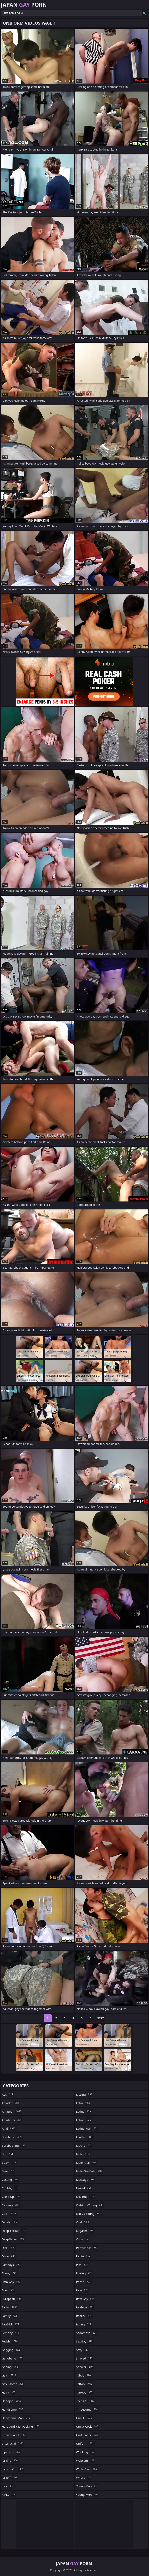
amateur (12, 2111)
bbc (8, 2154)
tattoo (84, 2384)
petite (83, 2256)
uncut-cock (87, 2426)
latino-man (87, 2128)
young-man (87, 2486)
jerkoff (10, 2477)
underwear (87, 2435)
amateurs (12, 2120)
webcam (85, 2460)
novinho (85, 2196)
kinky (9, 2494)
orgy (83, 2239)
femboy (11, 2333)
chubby (10, 2188)
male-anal (86, 2162)
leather (85, 2137)
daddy (10, 2222)
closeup (11, 2205)
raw (82, 2290)
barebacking (14, 2145)
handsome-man (16, 2418)
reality (84, 2316)
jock (8, 2486)
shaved (84, 2358)
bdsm (9, 2162)
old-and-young (90, 2205)
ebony (9, 2273)
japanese (11, 2452)
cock (9, 2214)
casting (10, 2179)
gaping (10, 2367)
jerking (10, 2460)
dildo (9, 2256)
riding (84, 2324)
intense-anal (14, 2435)
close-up (11, 2196)
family (10, 2316)
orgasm (85, 2231)
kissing (84, 2094)
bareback (12, 2137)
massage (85, 2179)
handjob (12, 2401)
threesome (87, 2409)
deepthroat (13, 2239)
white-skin (87, 2469)
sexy (82, 2350)
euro (8, 2290)
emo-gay (11, 2282)
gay (9, 2375)
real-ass (85, 2307)
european (12, 2299)
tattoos (84, 2392)
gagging (11, 2350)
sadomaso (87, 2333)
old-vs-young (89, 2214)
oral (83, 2222)
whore (84, 2477)
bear (8, 2171)
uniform (85, 2443)
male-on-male (89, 2171)
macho (84, 2145)
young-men (87, 2494)
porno (84, 2282)
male (83, 2154)
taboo (84, 2375)
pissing (84, 2273)
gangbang (12, 2358)
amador (11, 2103)
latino (84, 2120)
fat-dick (11, 2324)
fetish (10, 2341)
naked (84, 2188)
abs (8, 2094)
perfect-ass (87, 2248)
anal (9, 2128)
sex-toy (85, 2341)
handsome (13, 2409)
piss (82, 2265)
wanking (85, 2452)
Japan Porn (24, 4)
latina (84, 2111)
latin (83, 2103)
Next (100, 2018)
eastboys (11, 2265)
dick (9, 2248)
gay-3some (13, 2384)
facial (10, 2307)
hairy (9, 2392)
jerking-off (13, 2469)
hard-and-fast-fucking (21, 2426)
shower (85, 2367)
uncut (84, 2418)
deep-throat (14, 2231)
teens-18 (85, 2401)
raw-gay (85, 2299)
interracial (13, 2443)
